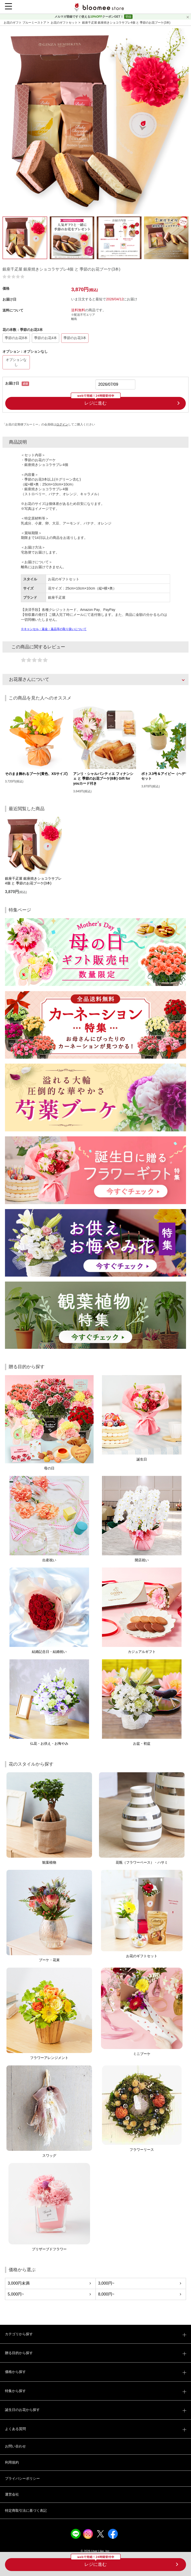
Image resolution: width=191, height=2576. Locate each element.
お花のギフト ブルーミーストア (25, 22)
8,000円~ (106, 2294)
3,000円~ (106, 2283)
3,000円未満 (19, 2283)
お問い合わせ (15, 2446)
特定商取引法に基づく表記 (26, 2510)
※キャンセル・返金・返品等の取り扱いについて (54, 629)
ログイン (62, 424)
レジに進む (95, 2564)
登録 (128, 16)
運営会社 (12, 2494)
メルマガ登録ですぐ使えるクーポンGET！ (89, 16)
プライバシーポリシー (22, 2478)
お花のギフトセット (64, 22)
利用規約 (12, 2462)
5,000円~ (16, 2294)
